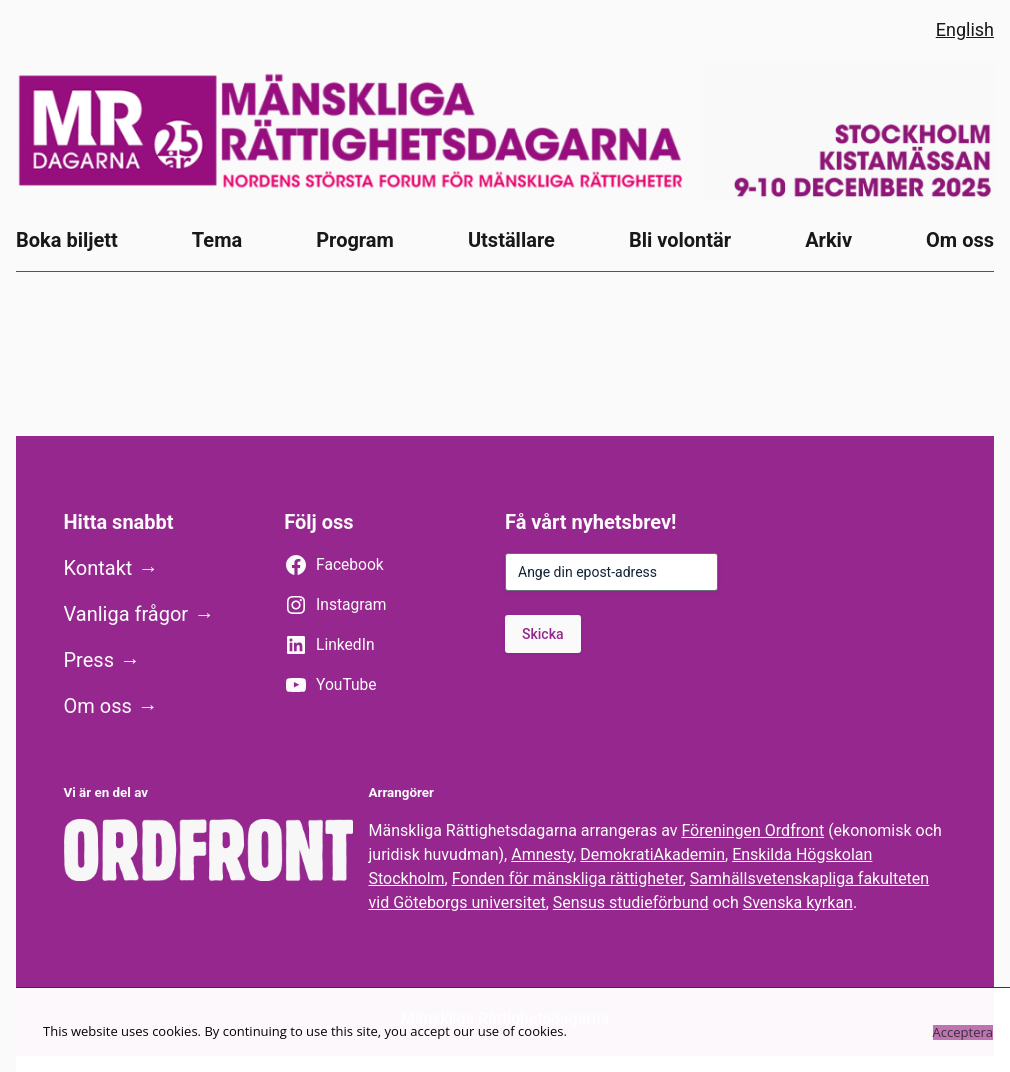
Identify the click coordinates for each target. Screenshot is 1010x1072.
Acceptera (963, 1032)
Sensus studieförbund (631, 902)
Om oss (98, 706)
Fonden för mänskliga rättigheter (567, 878)
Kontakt (98, 568)
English (965, 29)
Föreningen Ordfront (752, 830)
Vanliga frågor (126, 614)
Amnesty (542, 854)
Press (89, 660)
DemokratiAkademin (652, 854)
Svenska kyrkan (798, 902)
